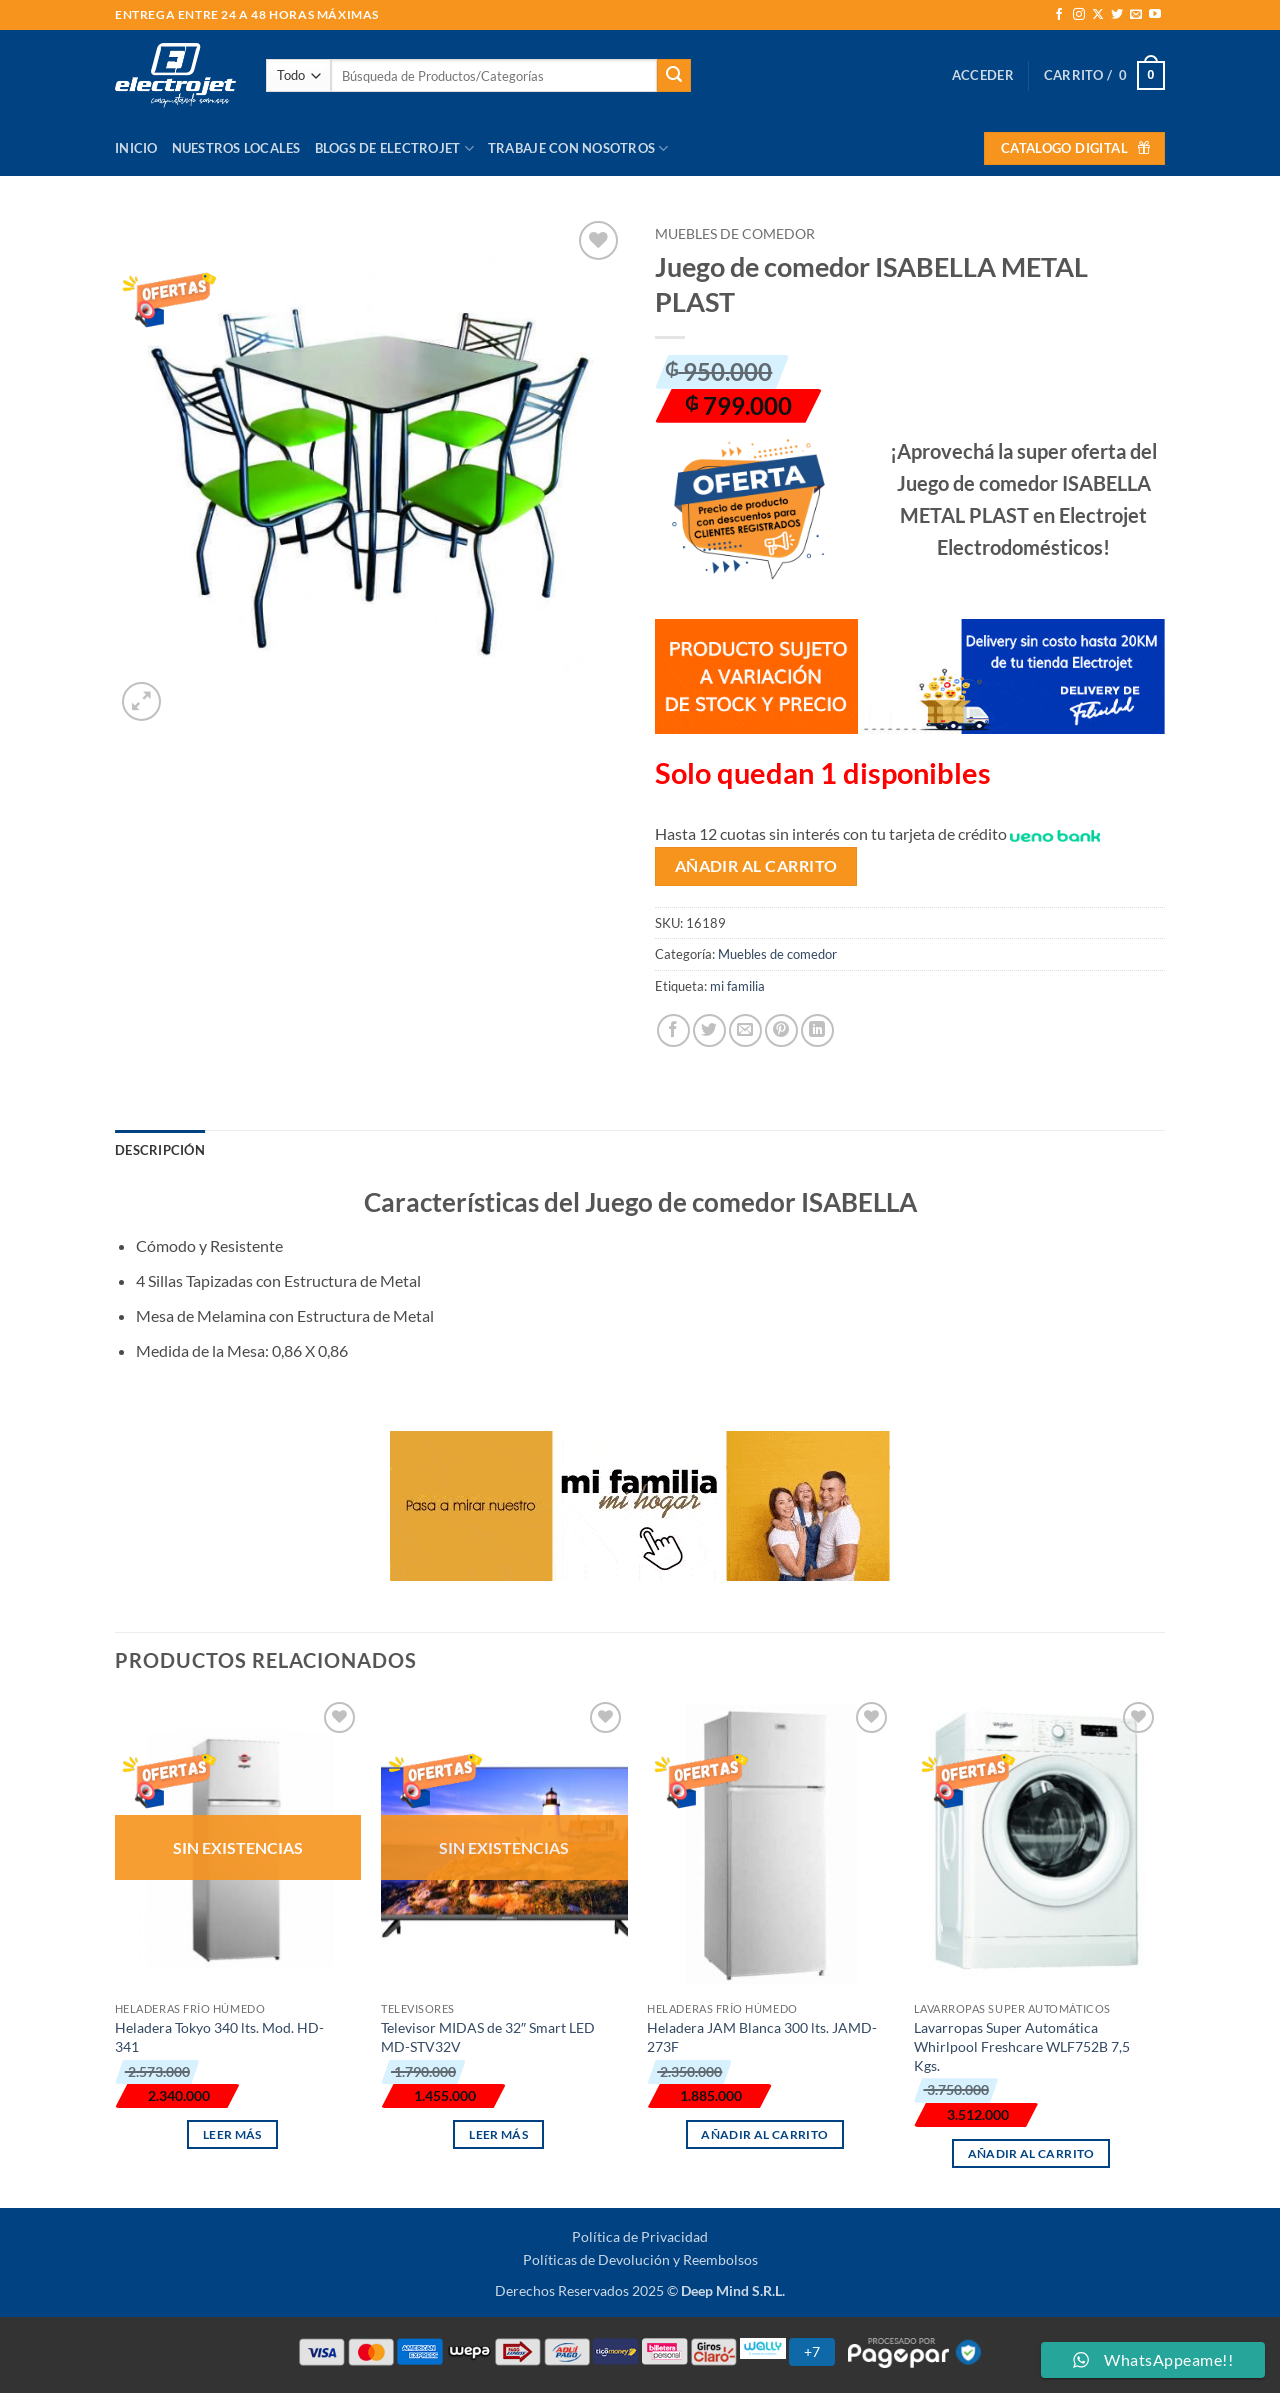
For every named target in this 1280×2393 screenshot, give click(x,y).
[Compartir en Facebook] (673, 1030)
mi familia (737, 986)
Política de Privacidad (640, 2236)
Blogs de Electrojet (394, 148)
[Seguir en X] (1098, 15)
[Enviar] (674, 76)
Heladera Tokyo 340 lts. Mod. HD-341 (219, 2037)
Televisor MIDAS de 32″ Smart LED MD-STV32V (488, 2037)
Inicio (136, 148)
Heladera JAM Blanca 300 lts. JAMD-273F (762, 2037)
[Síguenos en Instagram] (1079, 15)
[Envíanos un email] (1136, 15)
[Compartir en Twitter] (709, 1030)
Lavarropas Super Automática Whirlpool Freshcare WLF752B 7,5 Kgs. (1022, 2046)
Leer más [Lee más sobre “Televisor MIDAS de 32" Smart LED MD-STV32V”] (498, 2134)
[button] (983, 75)
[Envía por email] (745, 1030)
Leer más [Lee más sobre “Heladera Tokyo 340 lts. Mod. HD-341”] (232, 2134)
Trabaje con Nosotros (578, 148)
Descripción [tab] (160, 1150)
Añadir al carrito (756, 866)
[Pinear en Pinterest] (781, 1030)
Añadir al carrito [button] (764, 2134)
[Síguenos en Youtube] (1155, 15)
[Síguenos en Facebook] (1059, 15)
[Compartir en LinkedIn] (817, 1030)
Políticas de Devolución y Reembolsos (640, 2259)
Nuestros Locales (236, 148)
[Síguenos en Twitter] (1117, 15)
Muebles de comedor (735, 234)
